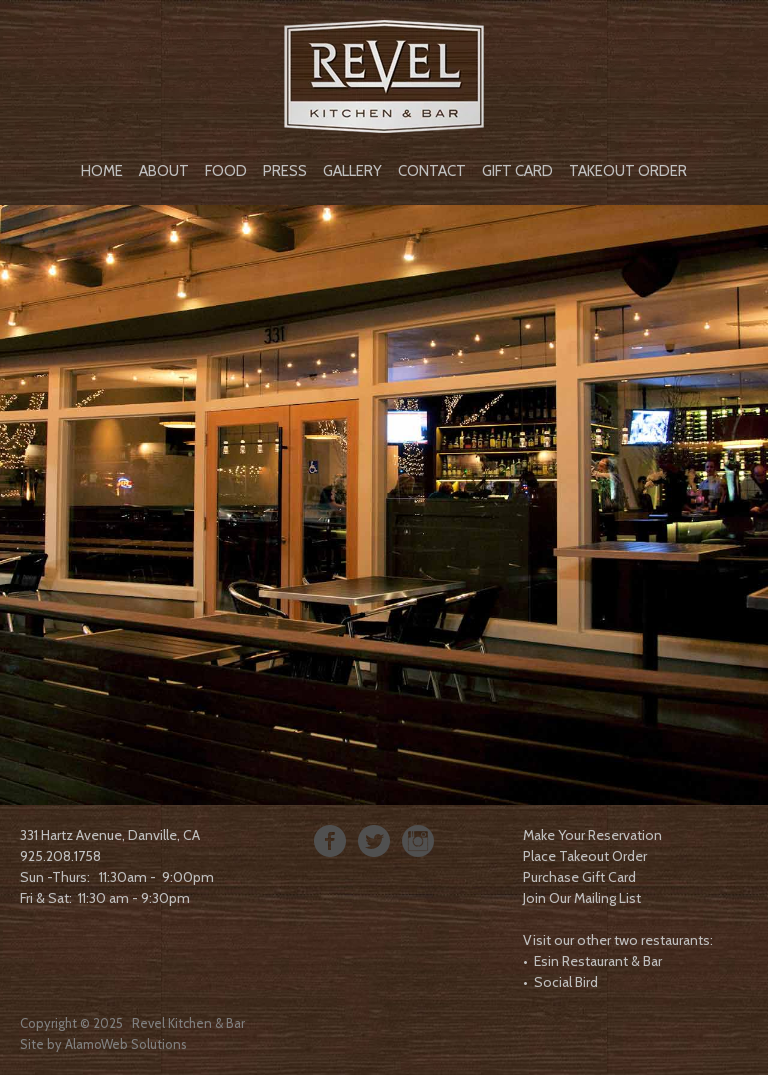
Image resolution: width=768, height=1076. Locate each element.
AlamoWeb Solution (123, 1044)
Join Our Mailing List (582, 898)
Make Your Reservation (592, 835)
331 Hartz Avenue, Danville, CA (110, 835)
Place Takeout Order (585, 856)
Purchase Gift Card (579, 877)
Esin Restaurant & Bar (598, 961)
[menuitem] (102, 169)
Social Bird (566, 982)
